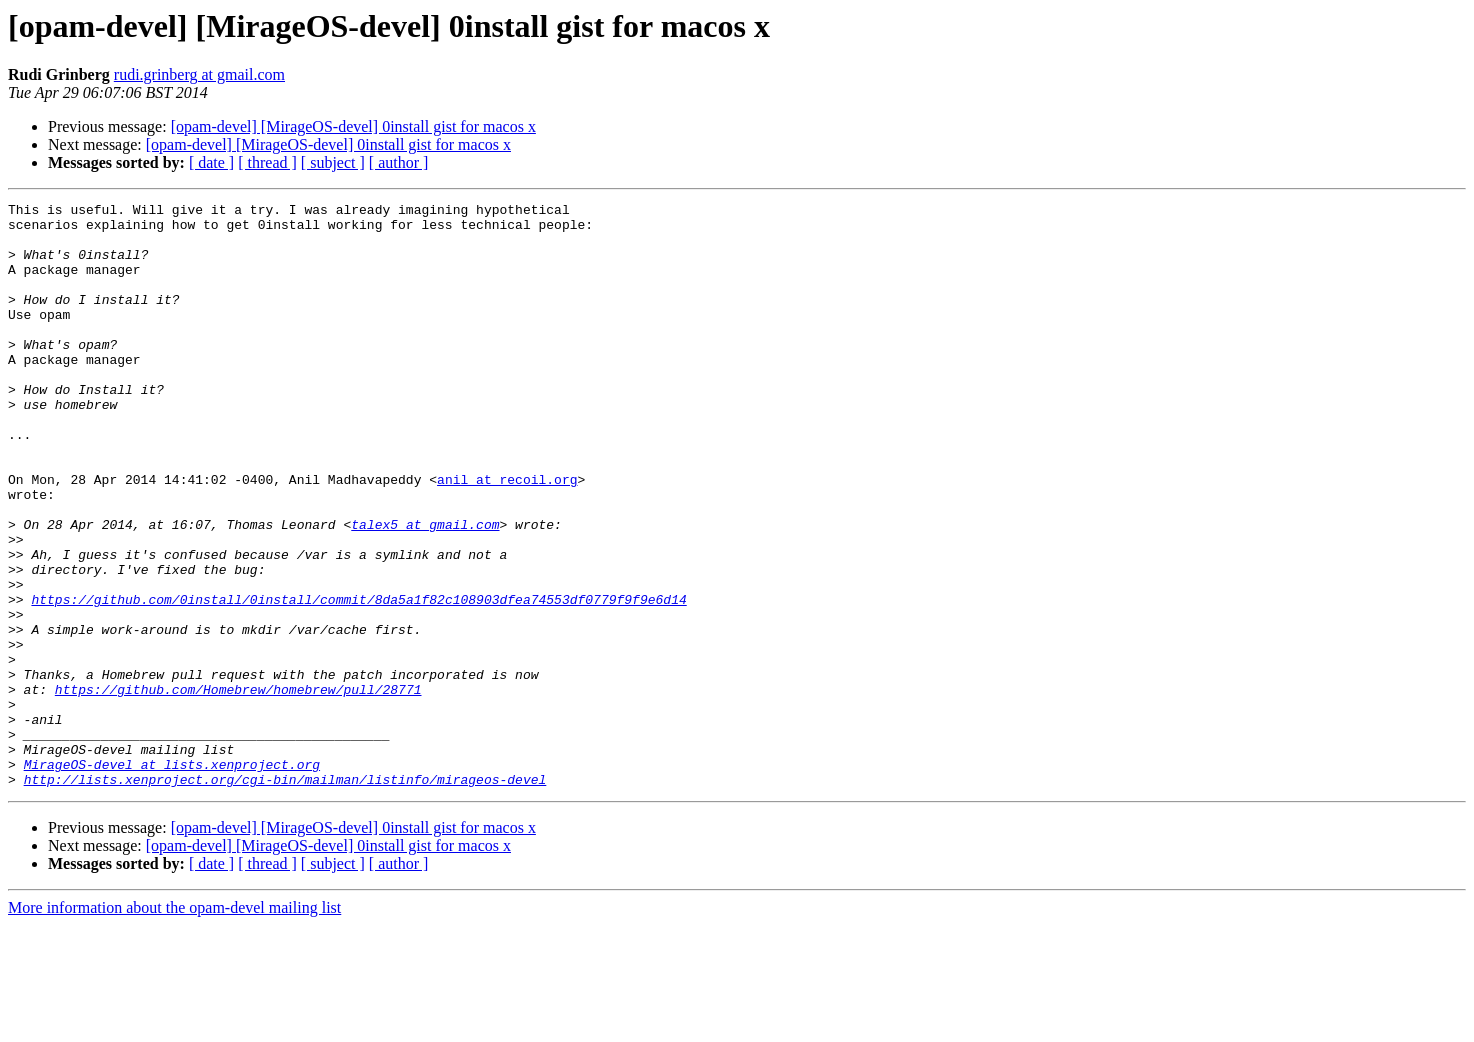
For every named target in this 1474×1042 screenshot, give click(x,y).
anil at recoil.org (507, 536)
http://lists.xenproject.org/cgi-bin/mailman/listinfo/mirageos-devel (285, 896)
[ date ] (211, 162)
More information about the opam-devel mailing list (174, 1024)
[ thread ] (267, 162)
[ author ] (399, 162)
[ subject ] (333, 162)
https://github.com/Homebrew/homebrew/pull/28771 (238, 788)
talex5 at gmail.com (425, 590)
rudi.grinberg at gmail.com (199, 74)
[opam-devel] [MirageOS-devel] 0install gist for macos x (353, 126)
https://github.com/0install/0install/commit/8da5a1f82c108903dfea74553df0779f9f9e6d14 (358, 680)
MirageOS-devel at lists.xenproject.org (172, 878)
